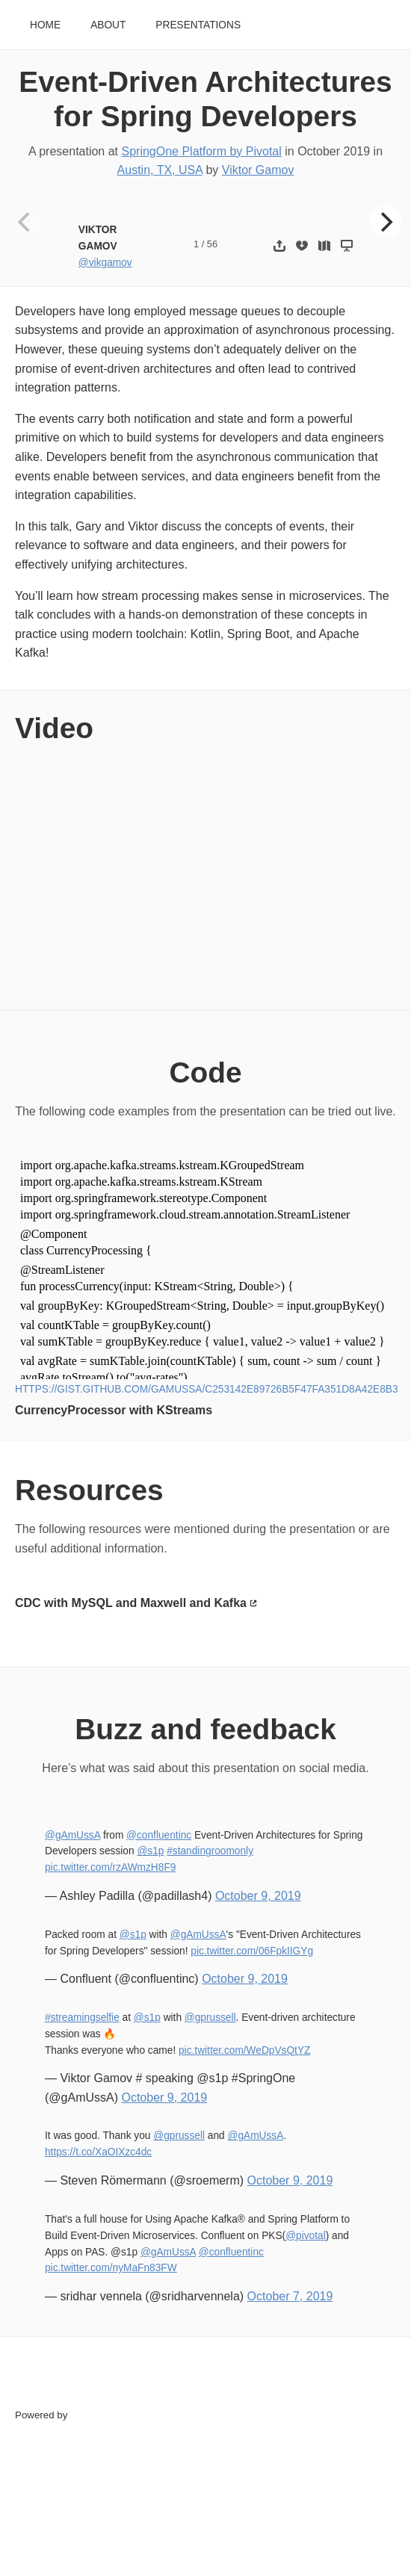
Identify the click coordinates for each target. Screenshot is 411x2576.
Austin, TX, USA (160, 170)
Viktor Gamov (258, 170)
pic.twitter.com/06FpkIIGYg (252, 1951)
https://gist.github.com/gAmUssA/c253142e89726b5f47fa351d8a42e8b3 (206, 1389)
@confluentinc (158, 1835)
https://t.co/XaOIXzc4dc (98, 2152)
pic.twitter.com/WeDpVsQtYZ (244, 2050)
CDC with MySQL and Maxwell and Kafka (131, 1603)
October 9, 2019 (258, 1895)
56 (212, 244)
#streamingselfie (82, 2017)
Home (45, 25)
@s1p (150, 1851)
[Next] (385, 221)
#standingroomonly (210, 1851)
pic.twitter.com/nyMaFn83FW (111, 2267)
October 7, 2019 (290, 2296)
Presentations (198, 25)
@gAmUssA (72, 1835)
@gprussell (210, 2017)
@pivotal (305, 2235)
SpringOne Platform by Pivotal (202, 151)
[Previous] (26, 221)
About (108, 25)
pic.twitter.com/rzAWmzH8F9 (110, 1867)
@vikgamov (105, 262)
